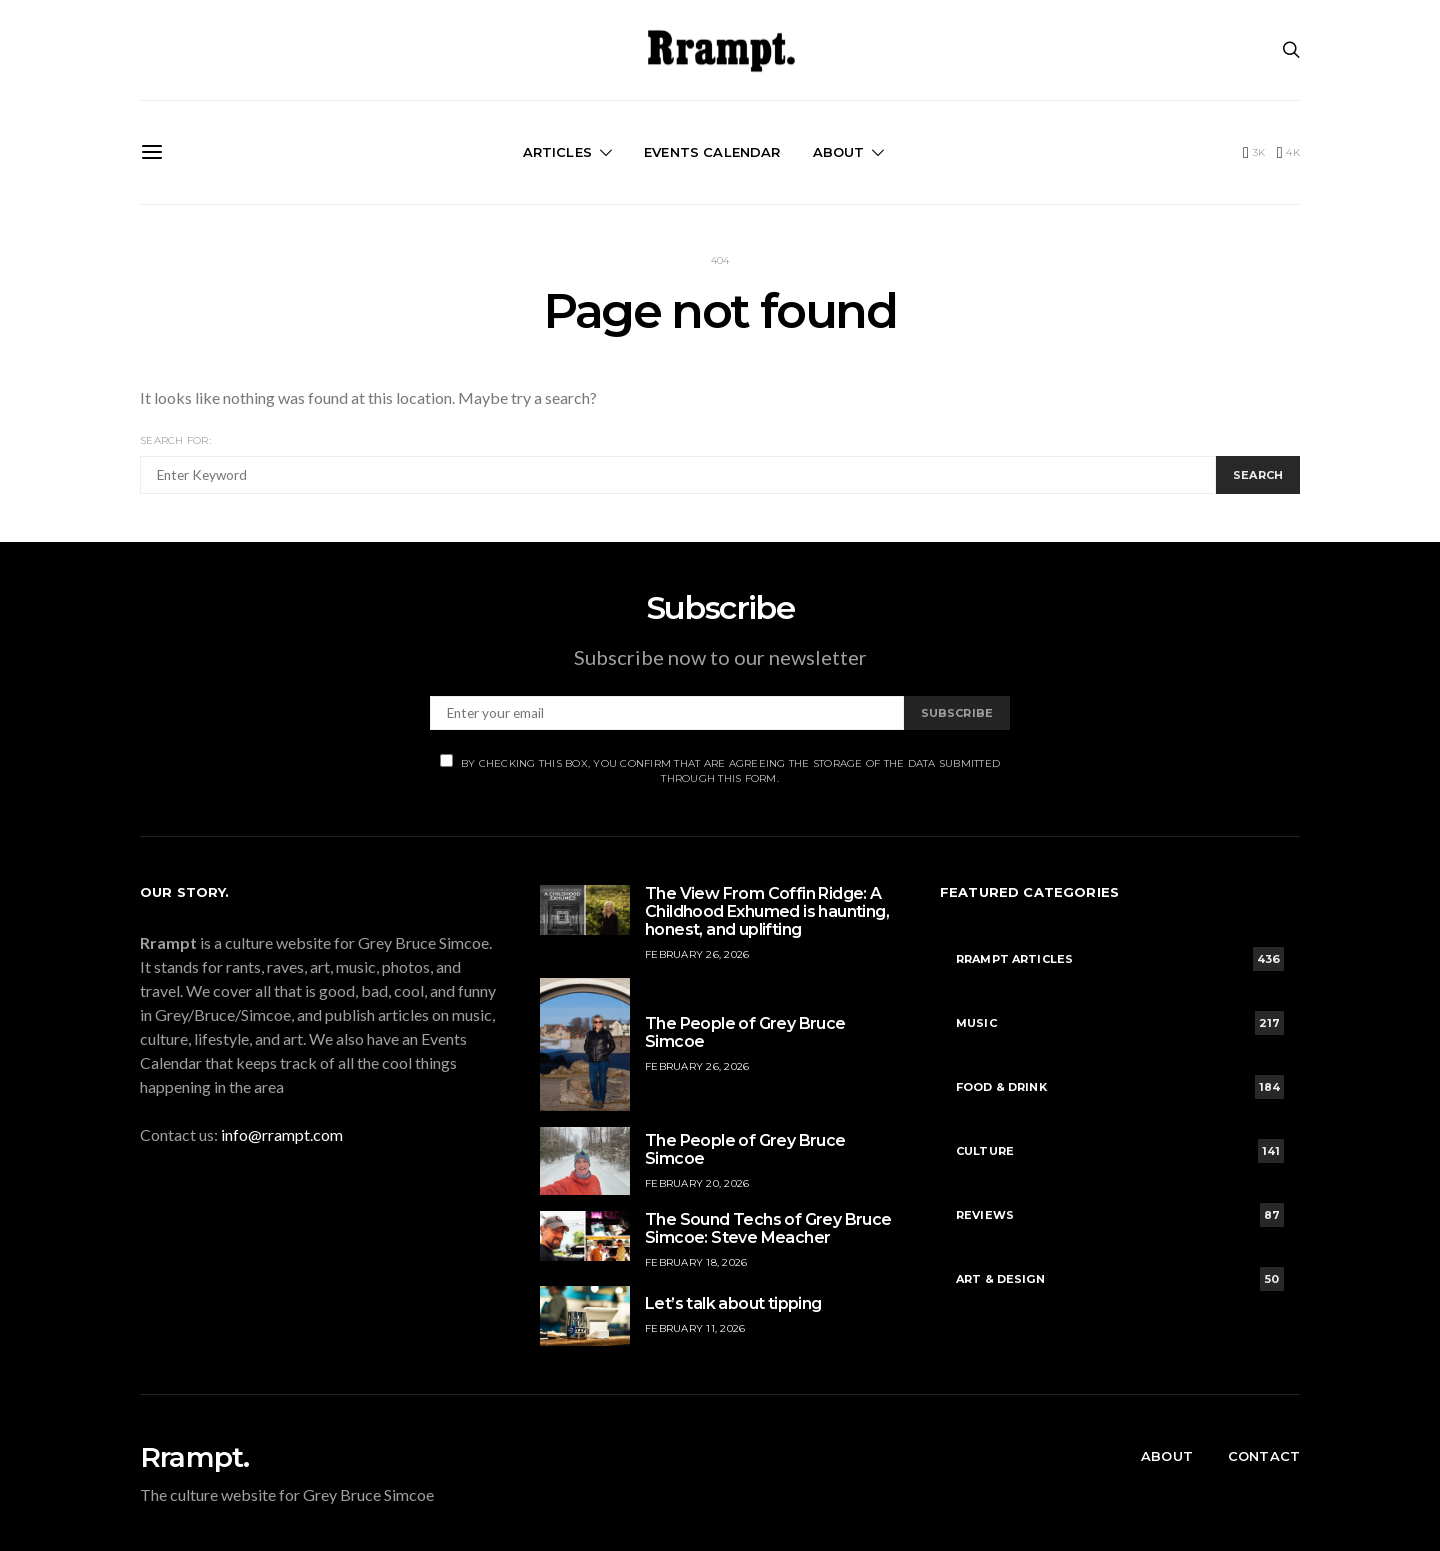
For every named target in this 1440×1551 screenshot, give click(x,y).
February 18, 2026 (696, 1262)
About (839, 152)
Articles (557, 152)
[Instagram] (1288, 153)
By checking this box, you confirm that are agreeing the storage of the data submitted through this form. (720, 769)
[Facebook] (1254, 153)
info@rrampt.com (282, 1134)
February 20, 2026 (697, 1183)
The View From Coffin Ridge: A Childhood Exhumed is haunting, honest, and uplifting (767, 911)
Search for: (175, 440)
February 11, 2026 (695, 1328)
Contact (1264, 1456)
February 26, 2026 (697, 954)
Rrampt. (194, 1457)
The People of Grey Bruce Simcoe (745, 1032)
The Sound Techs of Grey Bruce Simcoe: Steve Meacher (768, 1228)
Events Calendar (712, 152)
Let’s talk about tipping (733, 1303)
